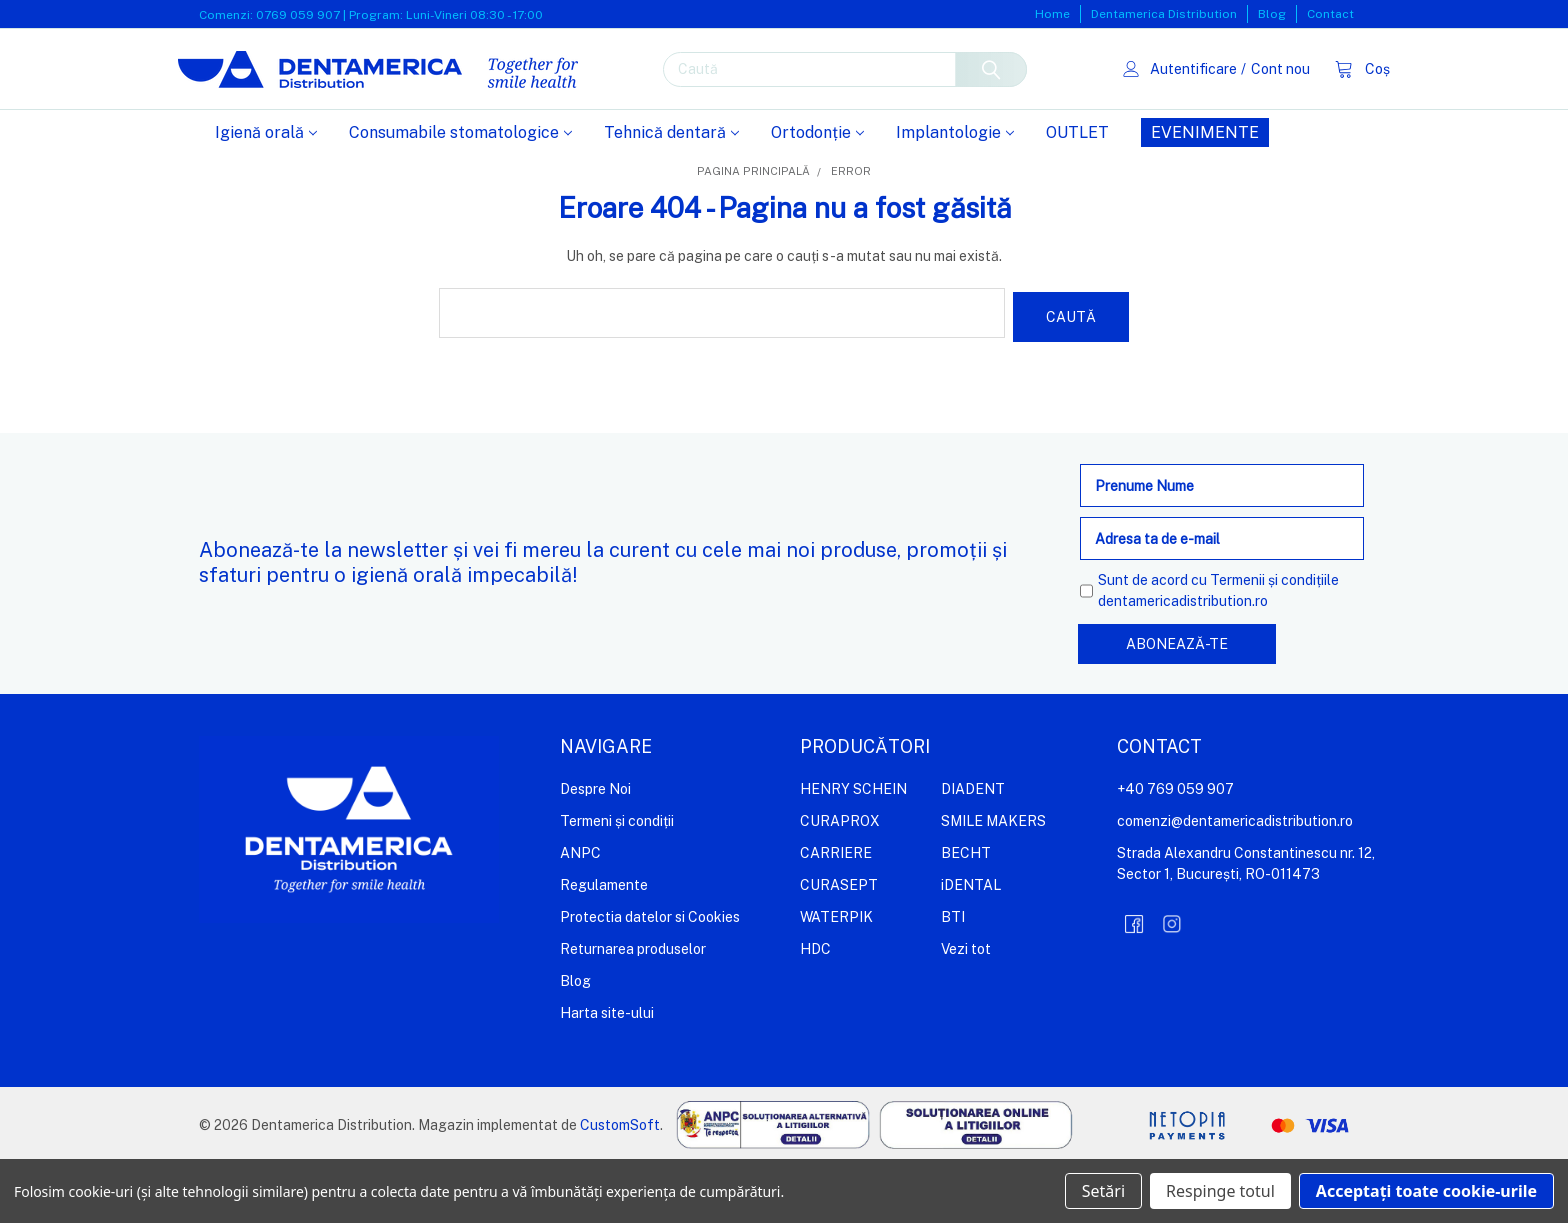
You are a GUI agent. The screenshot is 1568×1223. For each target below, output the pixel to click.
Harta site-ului (607, 1073)
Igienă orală (266, 196)
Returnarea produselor (633, 1009)
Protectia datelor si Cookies (650, 977)
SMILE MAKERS (993, 881)
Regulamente (604, 945)
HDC (815, 1009)
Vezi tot (966, 1009)
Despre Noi (595, 849)
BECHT (966, 913)
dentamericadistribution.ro (1183, 661)
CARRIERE (836, 913)
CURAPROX (840, 881)
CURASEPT (839, 945)
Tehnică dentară (671, 196)
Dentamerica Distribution (1164, 14)
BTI (953, 977)
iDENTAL (971, 945)
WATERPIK (836, 977)
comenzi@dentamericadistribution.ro (1235, 881)
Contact (1330, 14)
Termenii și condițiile (1274, 640)
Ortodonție (817, 196)
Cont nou (1258, 100)
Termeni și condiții (617, 881)
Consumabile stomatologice (460, 196)
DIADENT (973, 849)
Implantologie (955, 196)
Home (1052, 14)
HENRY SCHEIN (853, 849)
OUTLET (1077, 196)
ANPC (580, 913)
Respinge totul (1220, 1191)
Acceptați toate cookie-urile (1426, 1191)
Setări (1103, 1191)
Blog (1272, 14)
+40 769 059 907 (1175, 849)
